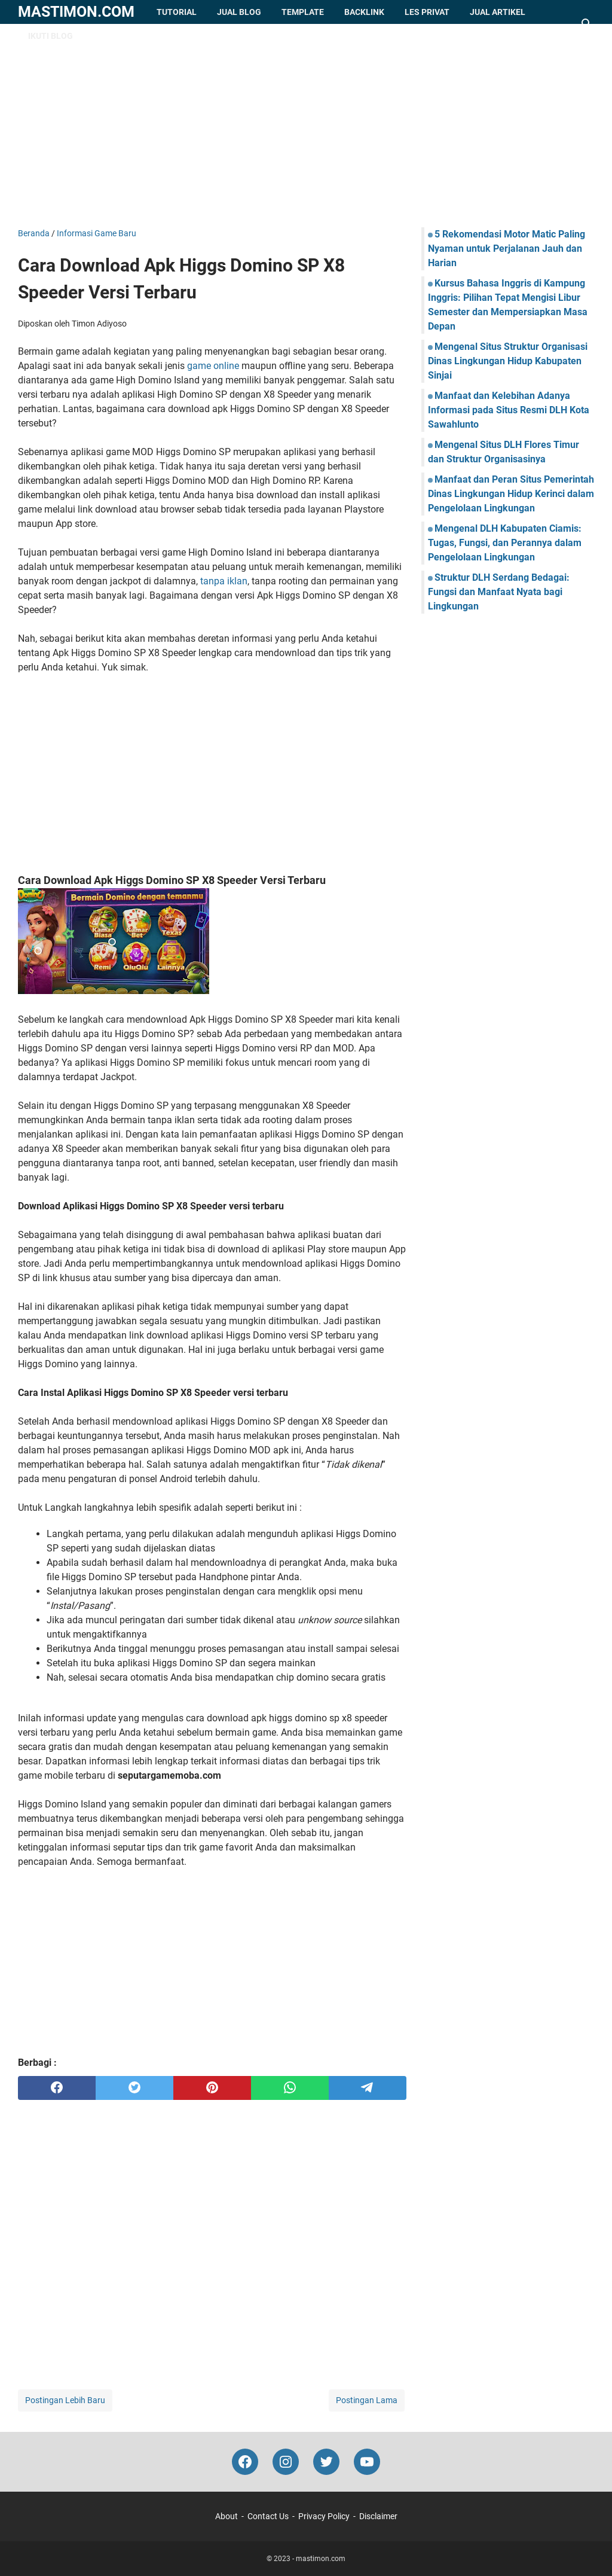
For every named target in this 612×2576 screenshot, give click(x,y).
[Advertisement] (306, 125)
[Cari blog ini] (587, 24)
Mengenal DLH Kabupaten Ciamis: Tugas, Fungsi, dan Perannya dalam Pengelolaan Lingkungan (505, 543)
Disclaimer (378, 2516)
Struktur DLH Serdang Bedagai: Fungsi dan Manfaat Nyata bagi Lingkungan (499, 592)
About (226, 2516)
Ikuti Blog (50, 36)
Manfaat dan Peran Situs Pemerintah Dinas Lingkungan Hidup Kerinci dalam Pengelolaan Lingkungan (511, 494)
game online (213, 365)
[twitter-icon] (326, 2462)
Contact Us (268, 2516)
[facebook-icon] (245, 2462)
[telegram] (367, 2088)
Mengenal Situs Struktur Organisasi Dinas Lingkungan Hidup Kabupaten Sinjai (507, 361)
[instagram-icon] (286, 2462)
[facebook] (57, 2088)
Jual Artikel (497, 12)
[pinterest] (212, 2088)
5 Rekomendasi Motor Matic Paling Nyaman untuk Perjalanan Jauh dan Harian (506, 248)
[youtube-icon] (367, 2462)
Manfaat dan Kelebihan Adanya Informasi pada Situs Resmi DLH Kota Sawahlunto (508, 410)
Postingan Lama (366, 2400)
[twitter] (134, 2088)
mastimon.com (76, 11)
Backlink (364, 12)
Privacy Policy (324, 2516)
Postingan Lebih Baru (65, 2400)
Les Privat (427, 12)
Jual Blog (239, 12)
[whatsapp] (290, 2088)
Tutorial (177, 12)
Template (302, 12)
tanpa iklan (223, 581)
